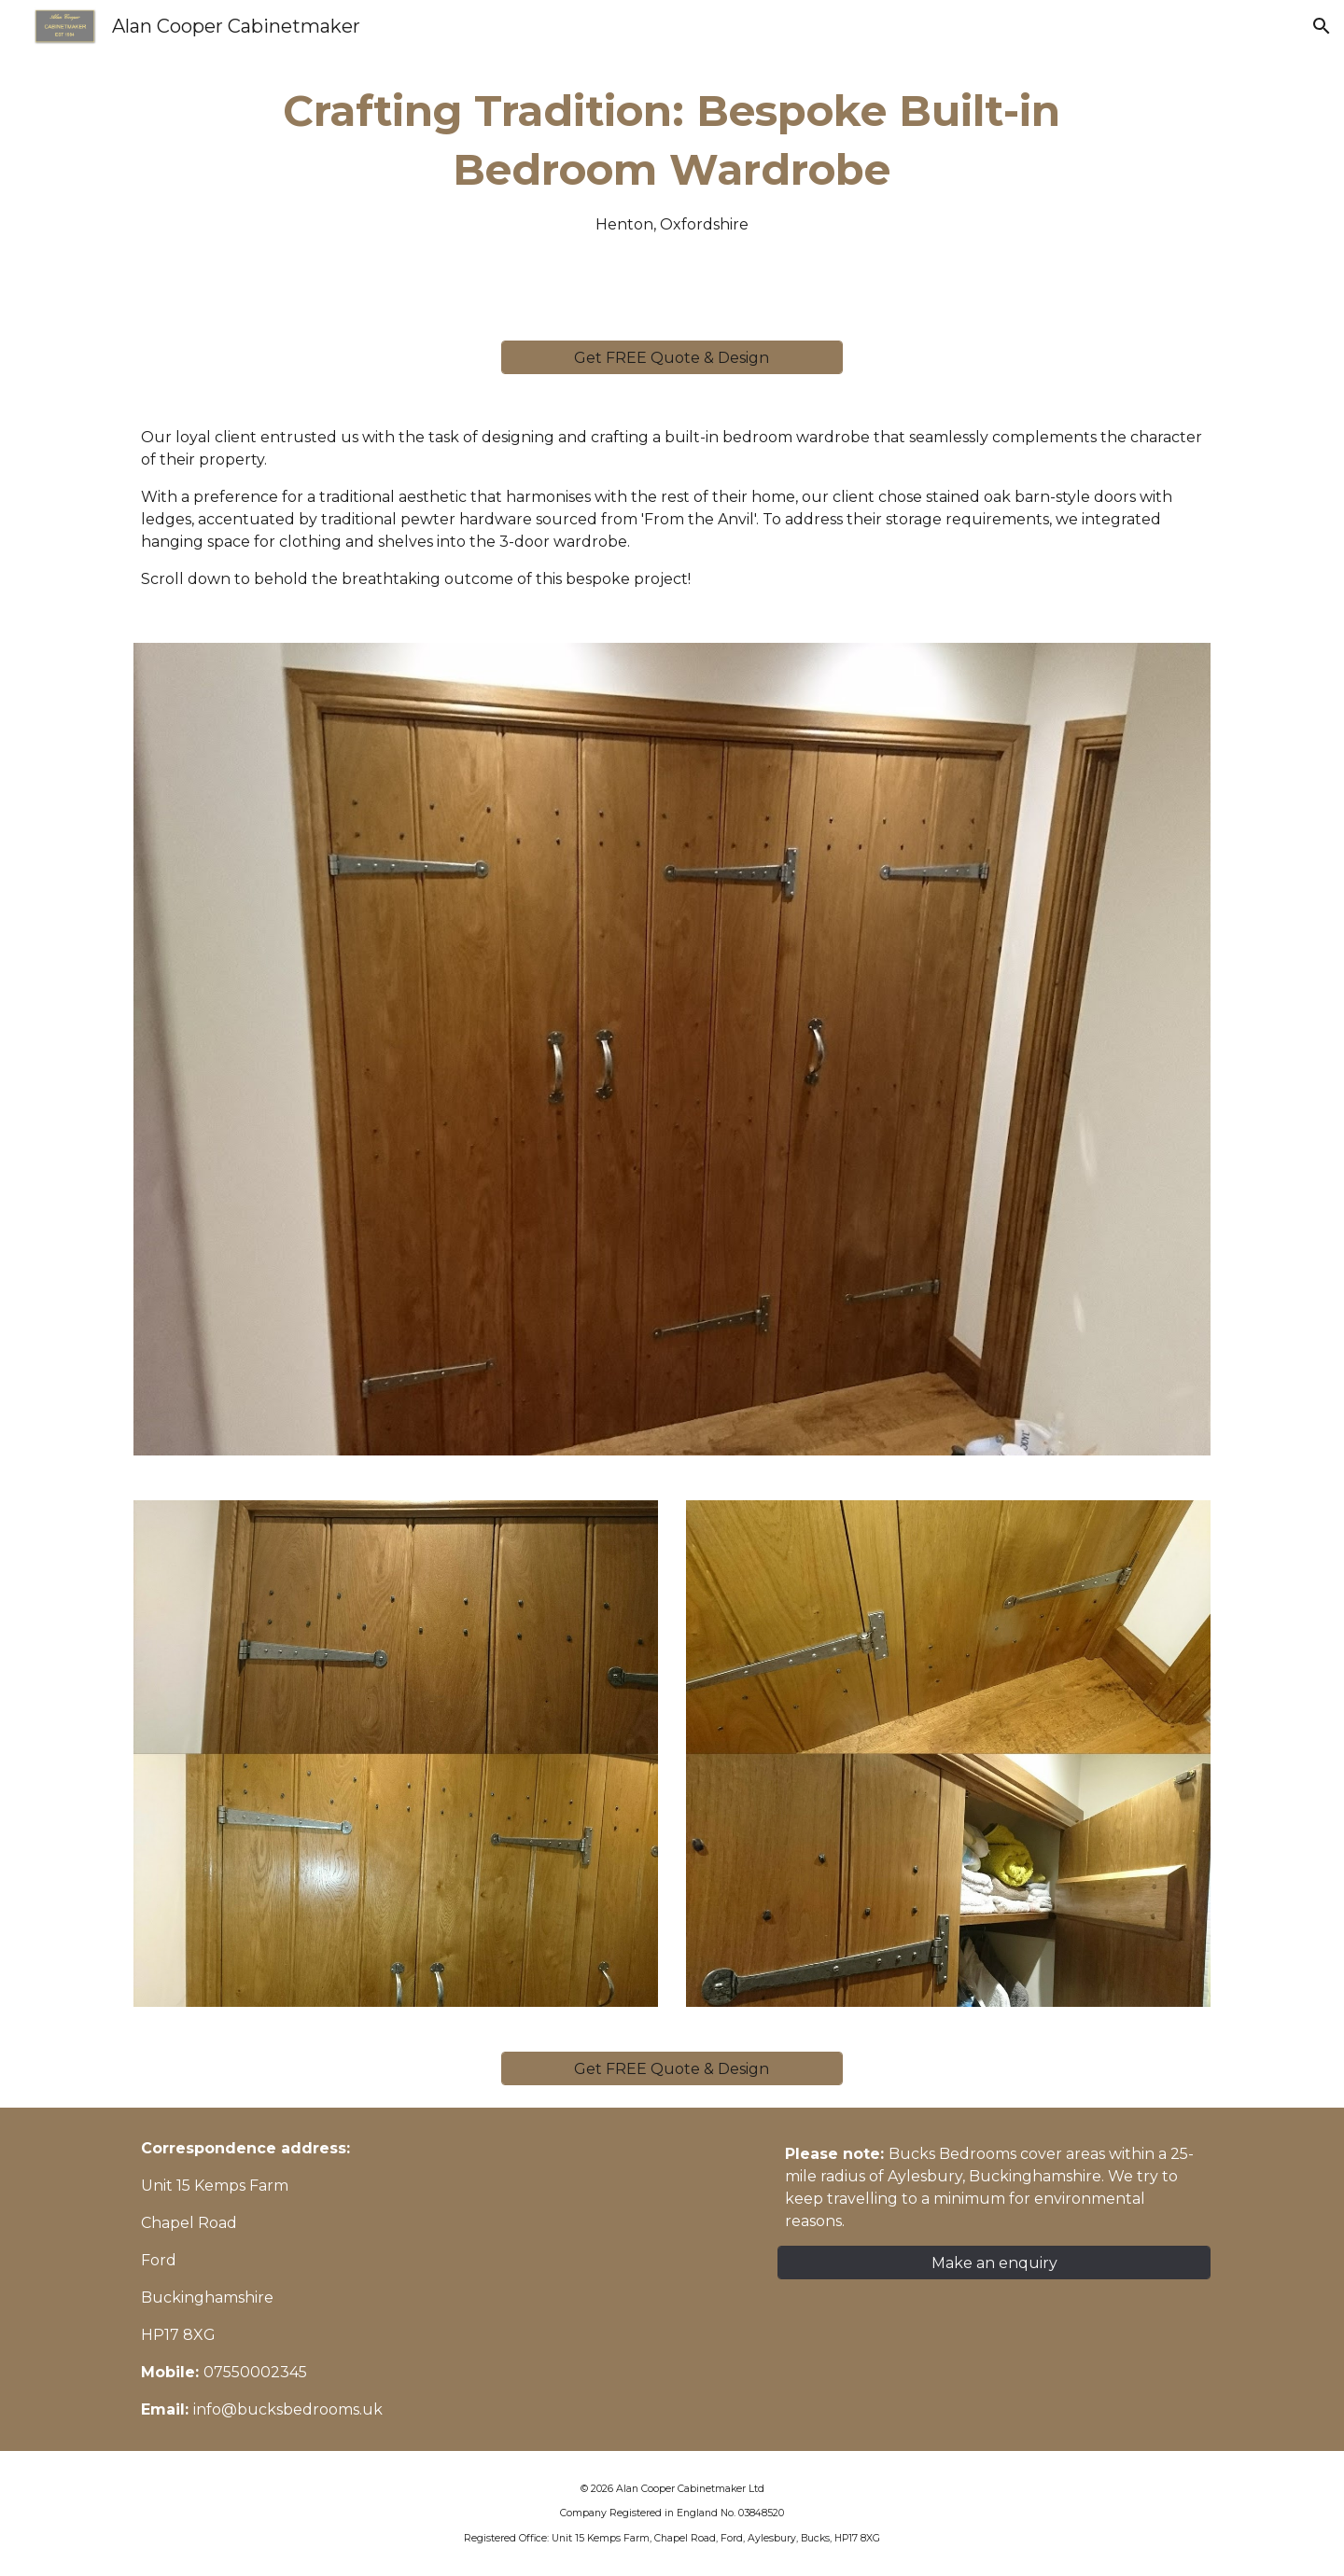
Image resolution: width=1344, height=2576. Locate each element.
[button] (1321, 26)
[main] (671, 159)
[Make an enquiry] (994, 2263)
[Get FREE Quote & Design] (671, 358)
